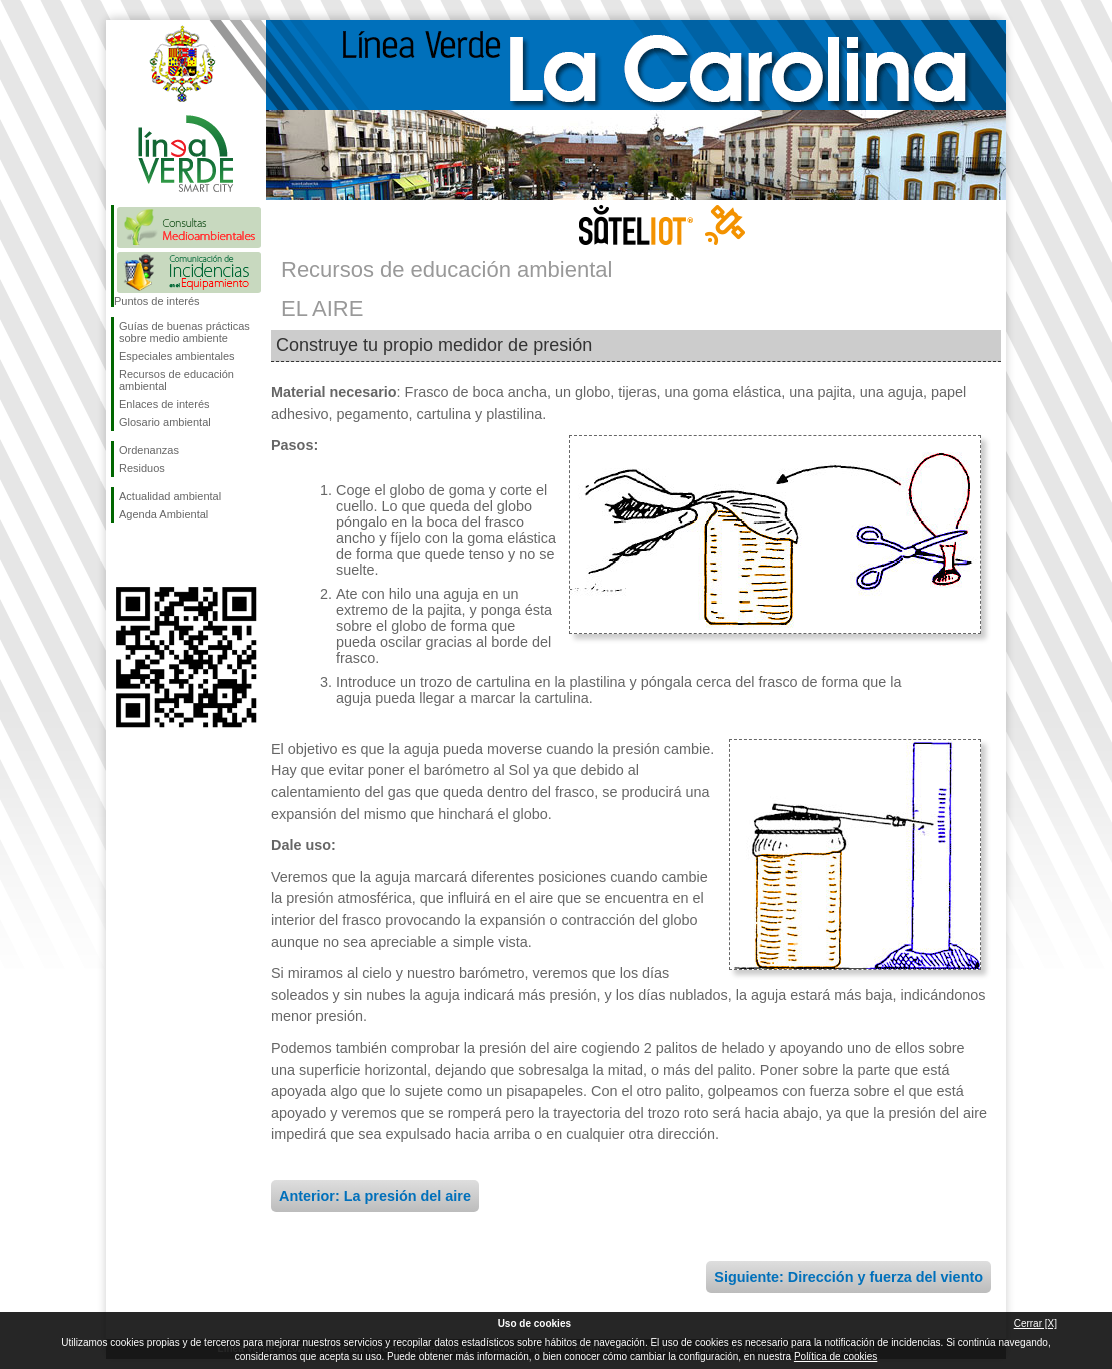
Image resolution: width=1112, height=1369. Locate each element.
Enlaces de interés (164, 404)
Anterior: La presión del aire (375, 1196)
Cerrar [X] (1035, 1323)
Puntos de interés (157, 301)
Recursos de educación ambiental (176, 380)
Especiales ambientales (177, 356)
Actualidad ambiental (170, 496)
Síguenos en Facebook (123, 555)
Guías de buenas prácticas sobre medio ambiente (184, 332)
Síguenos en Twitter (156, 555)
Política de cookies (835, 1356)
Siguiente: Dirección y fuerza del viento (848, 1277)
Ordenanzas (149, 450)
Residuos (142, 468)
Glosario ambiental (165, 422)
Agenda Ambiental (163, 514)
